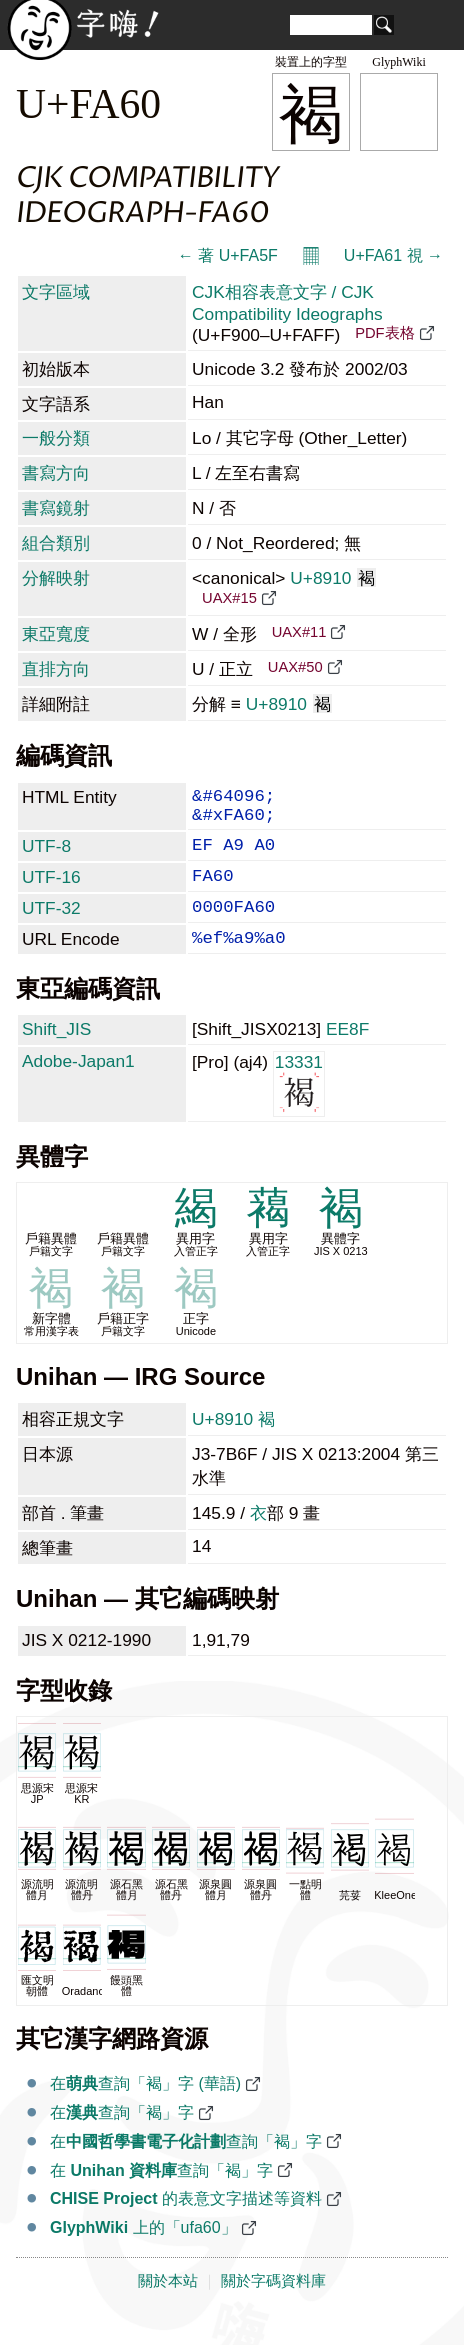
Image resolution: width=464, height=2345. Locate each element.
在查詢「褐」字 (122, 2138)
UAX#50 (295, 667)
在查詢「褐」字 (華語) (145, 2109)
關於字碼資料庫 (273, 2307)
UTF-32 (51, 926)
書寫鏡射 (56, 508)
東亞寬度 (56, 634)
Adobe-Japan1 (78, 1087)
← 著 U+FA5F (228, 255)
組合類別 (56, 543)
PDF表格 (384, 333)
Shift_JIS (56, 1055)
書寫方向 (56, 473)
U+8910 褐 (233, 1445)
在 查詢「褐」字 (161, 2196)
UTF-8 (46, 856)
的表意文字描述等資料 (186, 2224)
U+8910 (333, 578)
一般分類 (56, 438)
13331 (299, 1108)
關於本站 (168, 2307)
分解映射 (56, 578)
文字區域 (56, 292)
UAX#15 (229, 598)
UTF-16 (51, 891)
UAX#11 (299, 632)
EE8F (347, 1055)
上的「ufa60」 (143, 2253)
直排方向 (56, 669)
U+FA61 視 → (393, 255)
